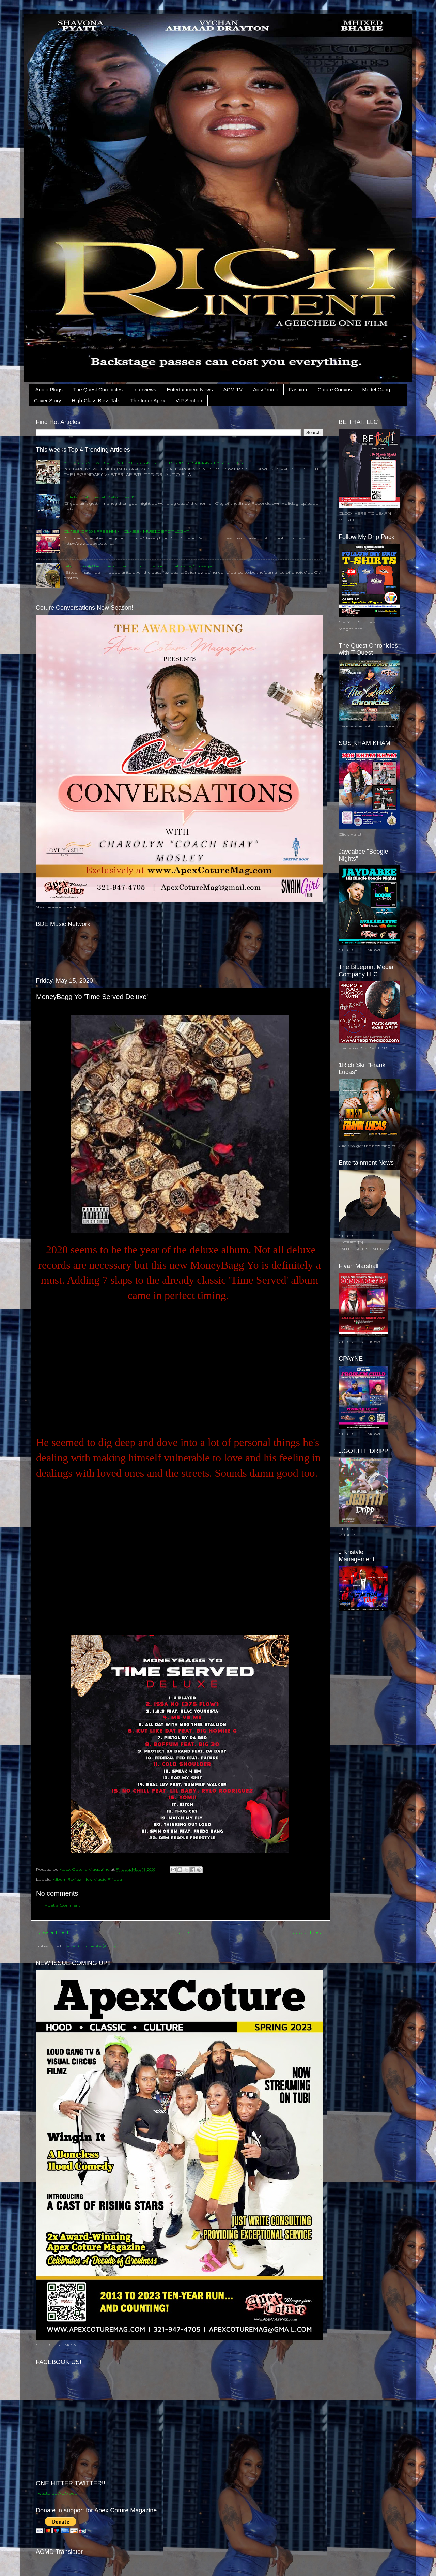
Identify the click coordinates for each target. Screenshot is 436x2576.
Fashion (298, 389)
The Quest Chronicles (98, 389)
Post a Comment (62, 1905)
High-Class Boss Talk (96, 400)
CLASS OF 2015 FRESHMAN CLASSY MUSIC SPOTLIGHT (126, 531)
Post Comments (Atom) (91, 1946)
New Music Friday (102, 1879)
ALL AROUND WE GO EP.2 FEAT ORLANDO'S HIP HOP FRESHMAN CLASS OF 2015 (153, 462)
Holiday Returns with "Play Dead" (99, 497)
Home (180, 1932)
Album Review (67, 1879)
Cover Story (47, 400)
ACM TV (232, 389)
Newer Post (52, 1932)
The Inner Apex (147, 400)
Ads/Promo (265, 389)
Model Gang (376, 389)
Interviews (144, 389)
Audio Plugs (49, 389)
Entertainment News (190, 389)
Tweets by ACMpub (57, 2493)
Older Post (307, 1932)
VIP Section (188, 400)
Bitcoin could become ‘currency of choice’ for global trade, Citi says (138, 565)
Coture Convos (334, 389)
